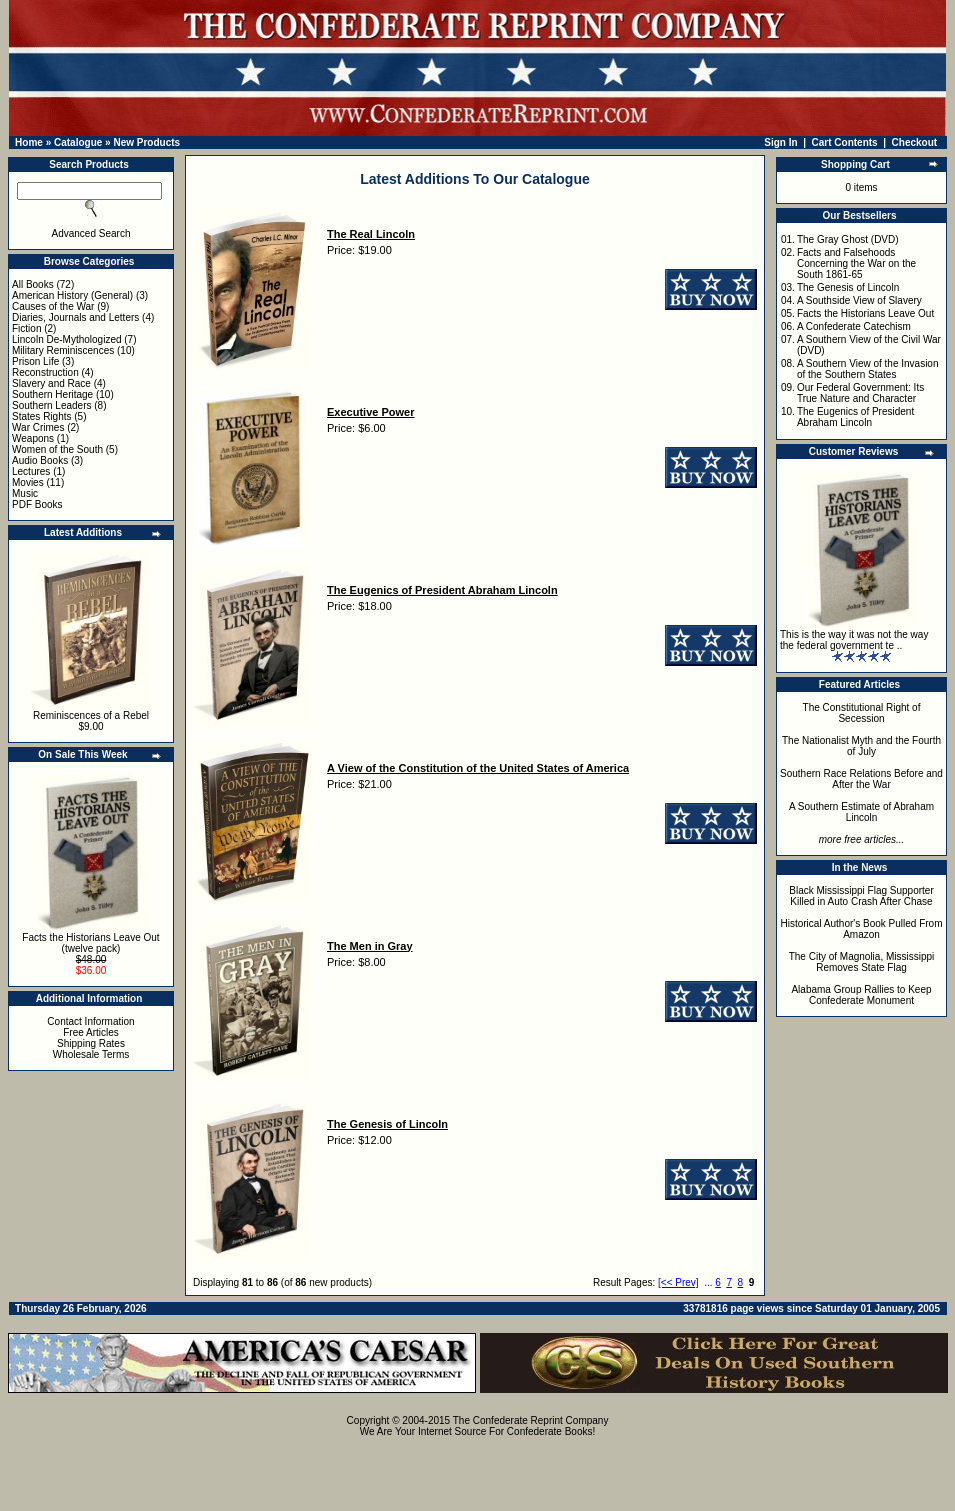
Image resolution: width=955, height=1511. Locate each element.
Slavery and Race (51, 383)
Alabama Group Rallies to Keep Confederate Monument (861, 995)
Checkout (915, 142)
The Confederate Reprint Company (531, 1420)
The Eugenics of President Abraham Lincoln (855, 417)
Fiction (26, 328)
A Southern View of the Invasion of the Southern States (868, 369)
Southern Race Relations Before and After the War (861, 779)
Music (25, 493)
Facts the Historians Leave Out (865, 313)
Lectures (31, 471)
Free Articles (91, 1032)
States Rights (41, 416)
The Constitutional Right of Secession (862, 713)
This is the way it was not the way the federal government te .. (854, 640)
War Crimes (38, 427)
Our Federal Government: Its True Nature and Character (860, 393)
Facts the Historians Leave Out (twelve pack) (90, 943)
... (708, 1282)
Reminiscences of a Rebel (91, 715)
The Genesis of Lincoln (848, 287)
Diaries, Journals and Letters (75, 317)
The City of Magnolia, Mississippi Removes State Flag (862, 962)
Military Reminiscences (63, 350)
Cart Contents (845, 142)
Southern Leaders (52, 405)
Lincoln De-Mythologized (67, 339)
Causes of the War (53, 306)
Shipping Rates (91, 1043)
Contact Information (90, 1021)
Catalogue (78, 142)
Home (29, 142)
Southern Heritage (52, 394)
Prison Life (35, 361)
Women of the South (57, 449)
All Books (33, 284)
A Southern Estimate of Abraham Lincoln (861, 812)
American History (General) (72, 295)
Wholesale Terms (91, 1054)
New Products (146, 142)
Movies (28, 482)
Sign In (780, 142)
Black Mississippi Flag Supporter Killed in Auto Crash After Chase (861, 896)
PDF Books (37, 504)
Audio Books (40, 460)
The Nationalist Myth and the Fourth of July (861, 746)
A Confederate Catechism (854, 326)
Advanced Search (91, 233)
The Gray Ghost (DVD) (848, 239)
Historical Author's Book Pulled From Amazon (862, 929)
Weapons (33, 438)
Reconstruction (45, 372)
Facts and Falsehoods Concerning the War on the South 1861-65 (856, 263)
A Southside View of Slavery (859, 300)
